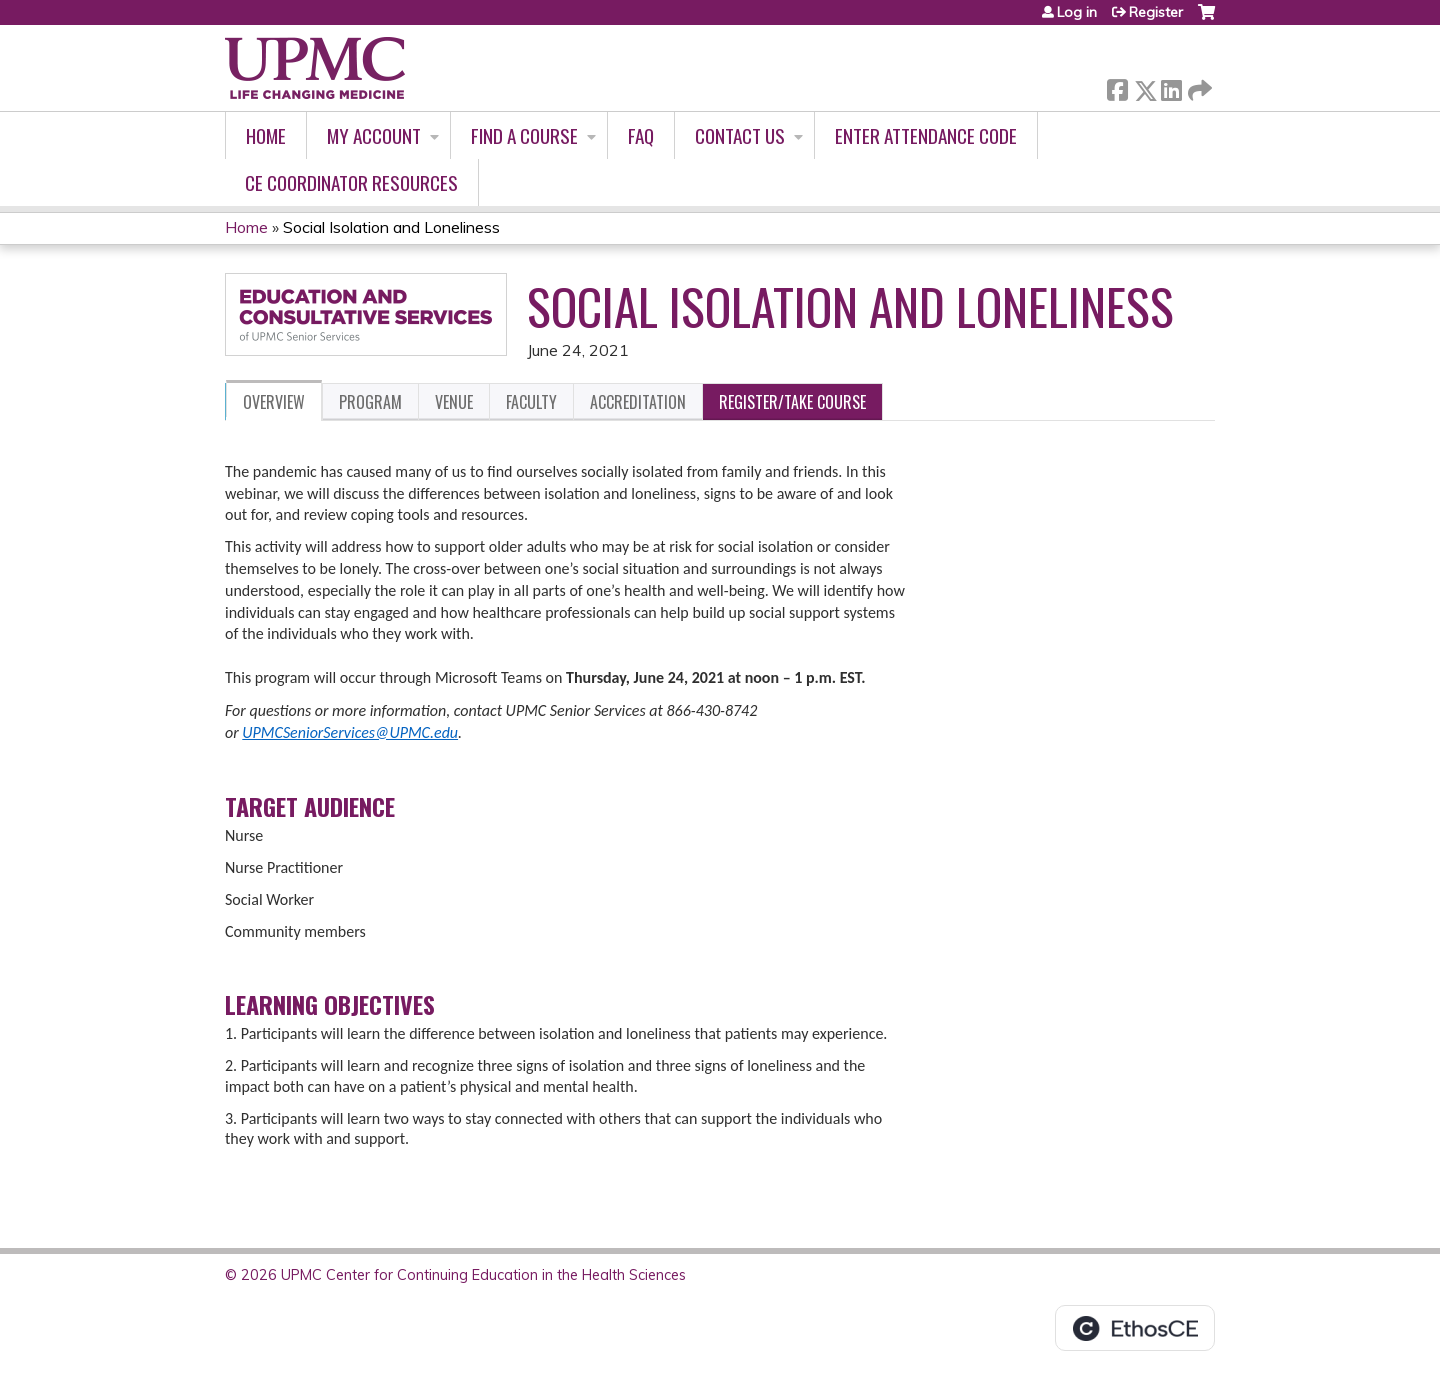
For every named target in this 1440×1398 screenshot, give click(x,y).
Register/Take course (792, 402)
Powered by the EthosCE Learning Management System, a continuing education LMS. (1135, 1328)
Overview (274, 402)
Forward (1198, 86)
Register (1156, 12)
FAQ (641, 135)
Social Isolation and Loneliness (391, 227)
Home (266, 135)
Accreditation (638, 402)
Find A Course (524, 135)
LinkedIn (1171, 86)
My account (374, 135)
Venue (454, 402)
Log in (1077, 12)
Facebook (1117, 86)
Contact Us (740, 135)
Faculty (531, 402)
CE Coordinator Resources (351, 182)
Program (370, 402)
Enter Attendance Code (926, 135)
